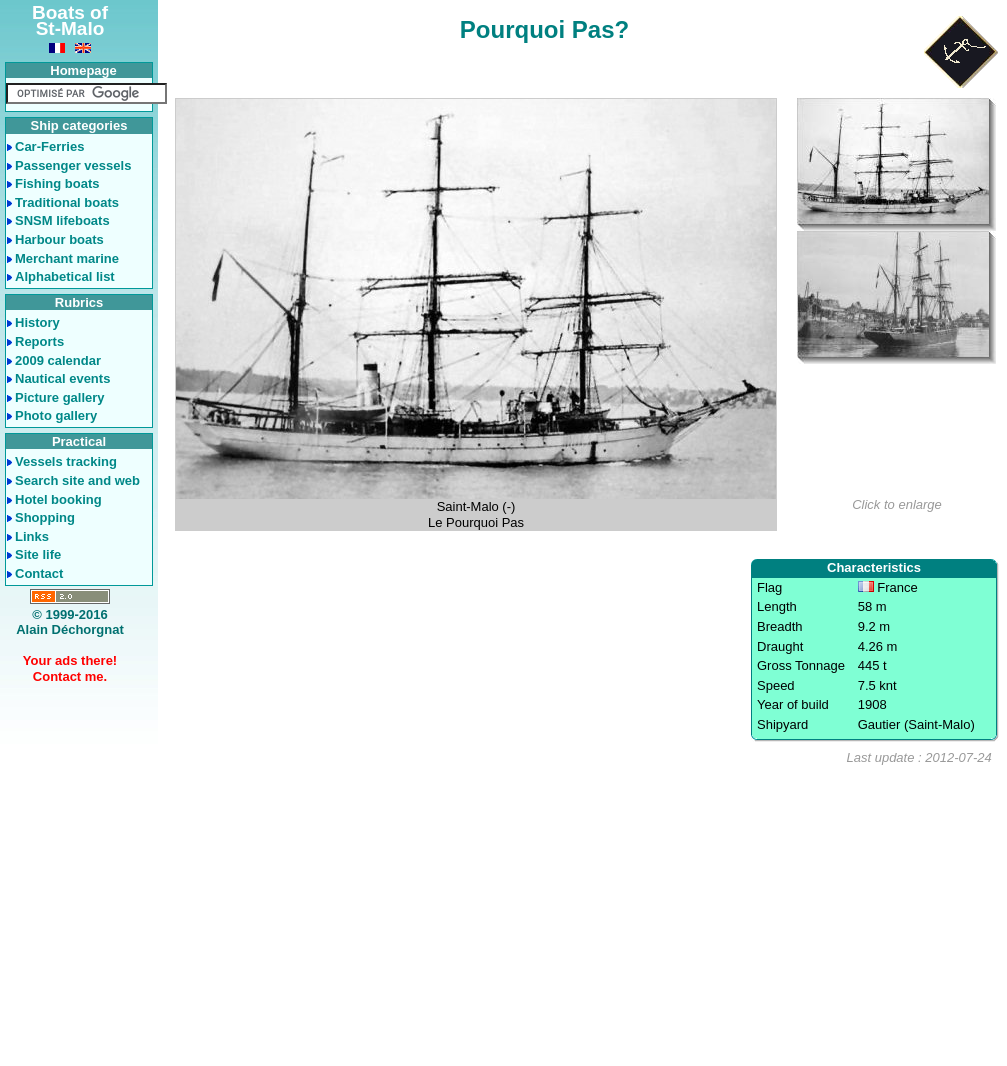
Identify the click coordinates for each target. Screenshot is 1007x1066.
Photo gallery (56, 415)
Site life (38, 554)
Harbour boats (59, 239)
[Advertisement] (582, 916)
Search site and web (77, 480)
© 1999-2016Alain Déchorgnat (70, 622)
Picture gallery (60, 397)
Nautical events (62, 378)
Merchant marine (67, 258)
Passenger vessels (73, 165)
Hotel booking (58, 499)
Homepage (83, 70)
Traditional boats (67, 202)
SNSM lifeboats (62, 220)
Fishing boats (57, 183)
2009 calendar (58, 360)
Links (32, 536)
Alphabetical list (65, 276)
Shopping (45, 517)
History (37, 322)
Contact (39, 573)
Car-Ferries (49, 146)
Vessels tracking (66, 461)
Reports (39, 341)
